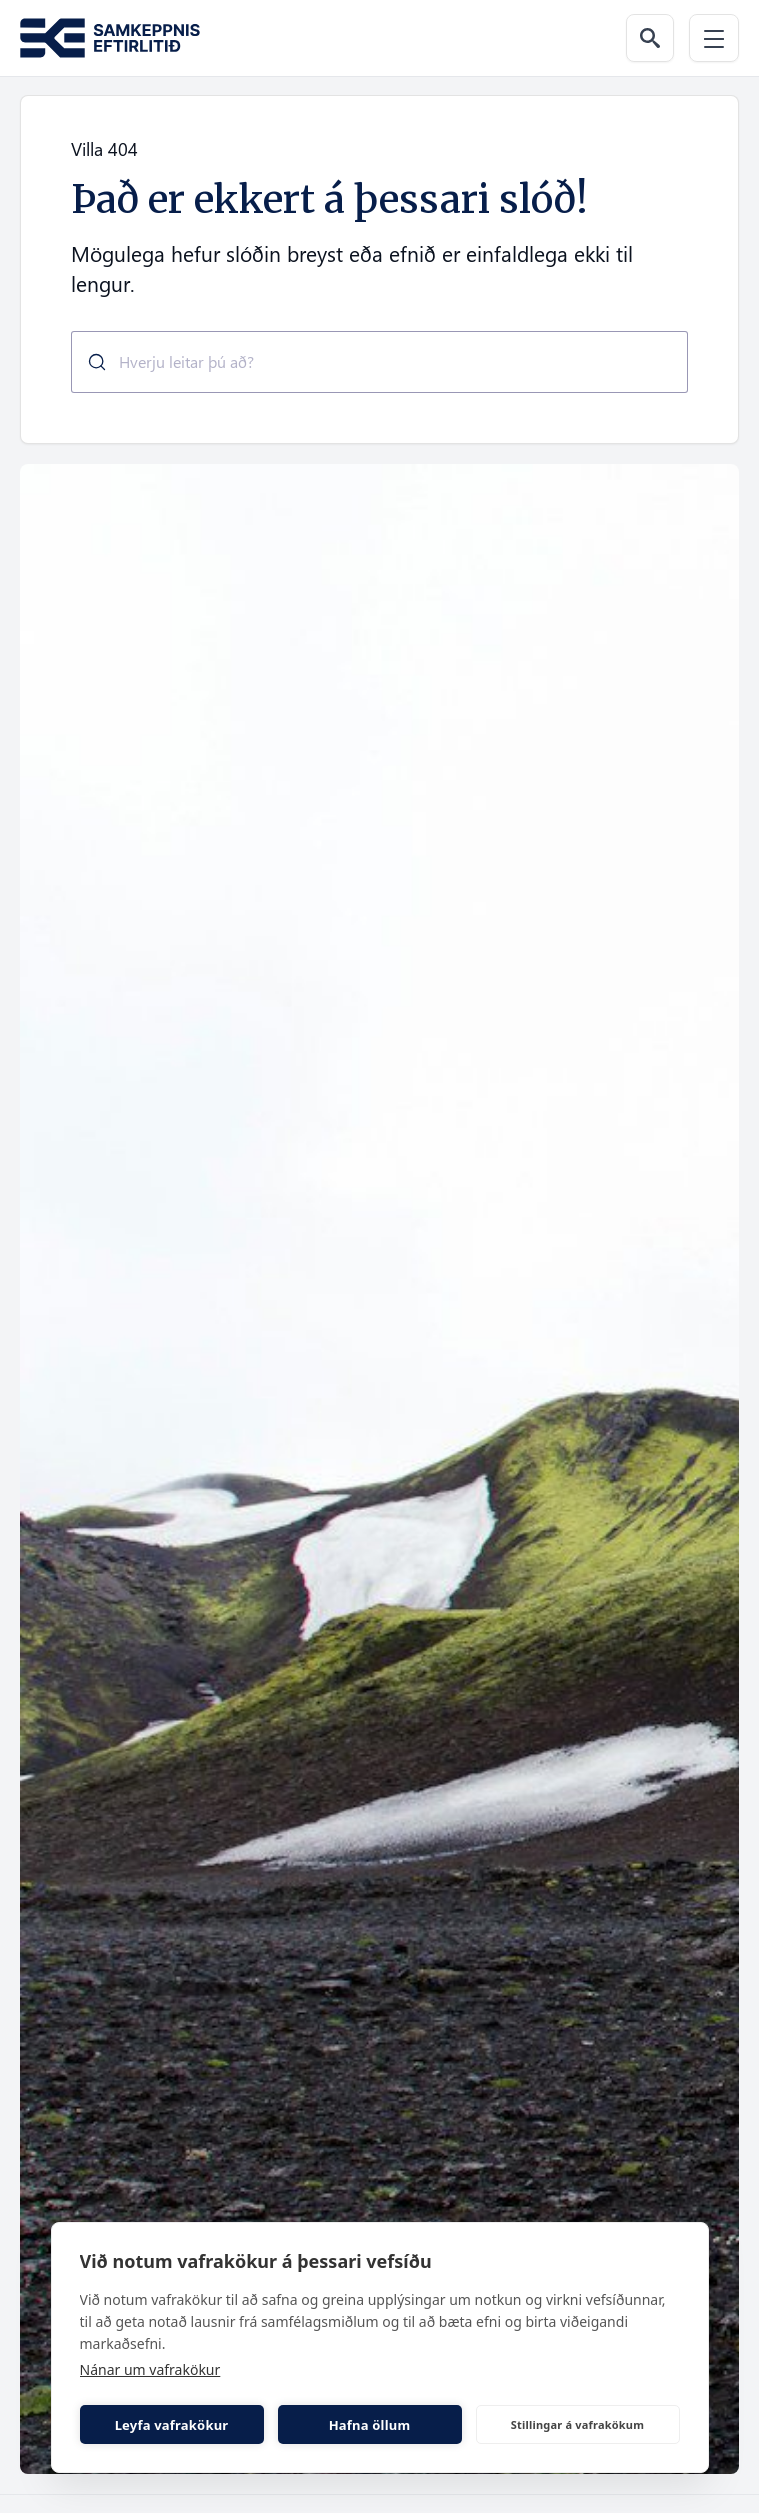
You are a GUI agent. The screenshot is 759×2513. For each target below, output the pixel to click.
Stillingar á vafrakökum (577, 2424)
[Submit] (89, 362)
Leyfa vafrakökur (172, 2425)
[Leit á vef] (650, 38)
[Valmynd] (714, 38)
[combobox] (379, 362)
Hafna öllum (370, 2425)
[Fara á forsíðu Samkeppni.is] (110, 38)
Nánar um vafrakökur (150, 2369)
